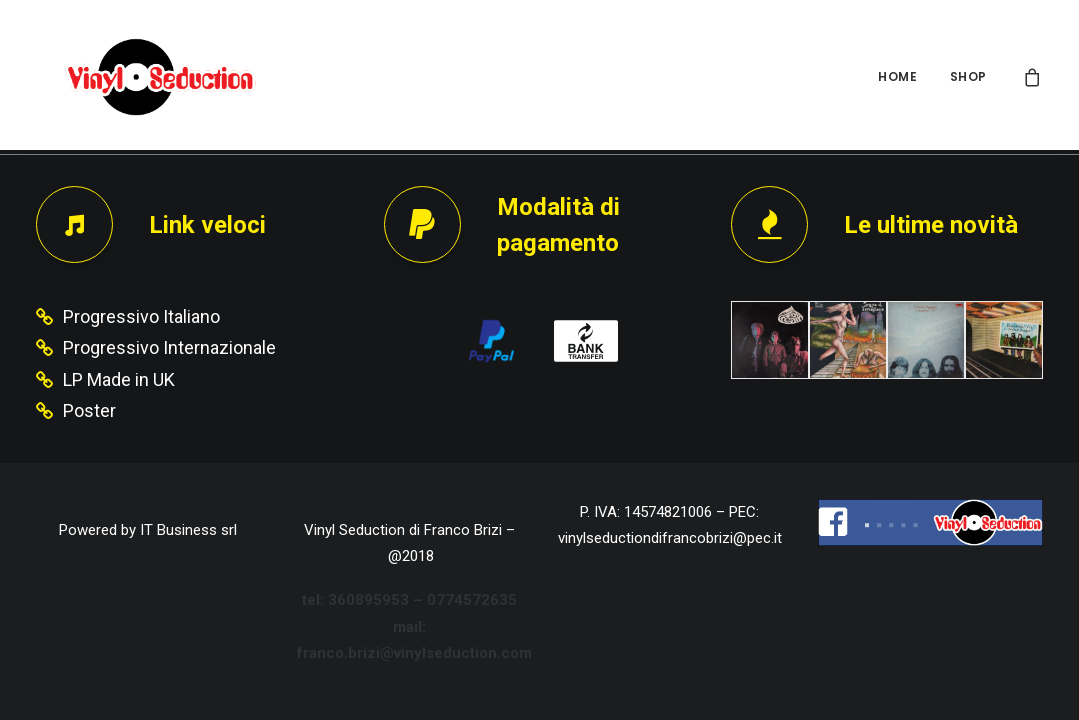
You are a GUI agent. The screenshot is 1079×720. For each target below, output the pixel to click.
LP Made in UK (119, 379)
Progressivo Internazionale (169, 347)
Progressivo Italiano (141, 316)
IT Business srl (188, 530)
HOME (897, 76)
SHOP (968, 76)
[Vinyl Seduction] (137, 77)
